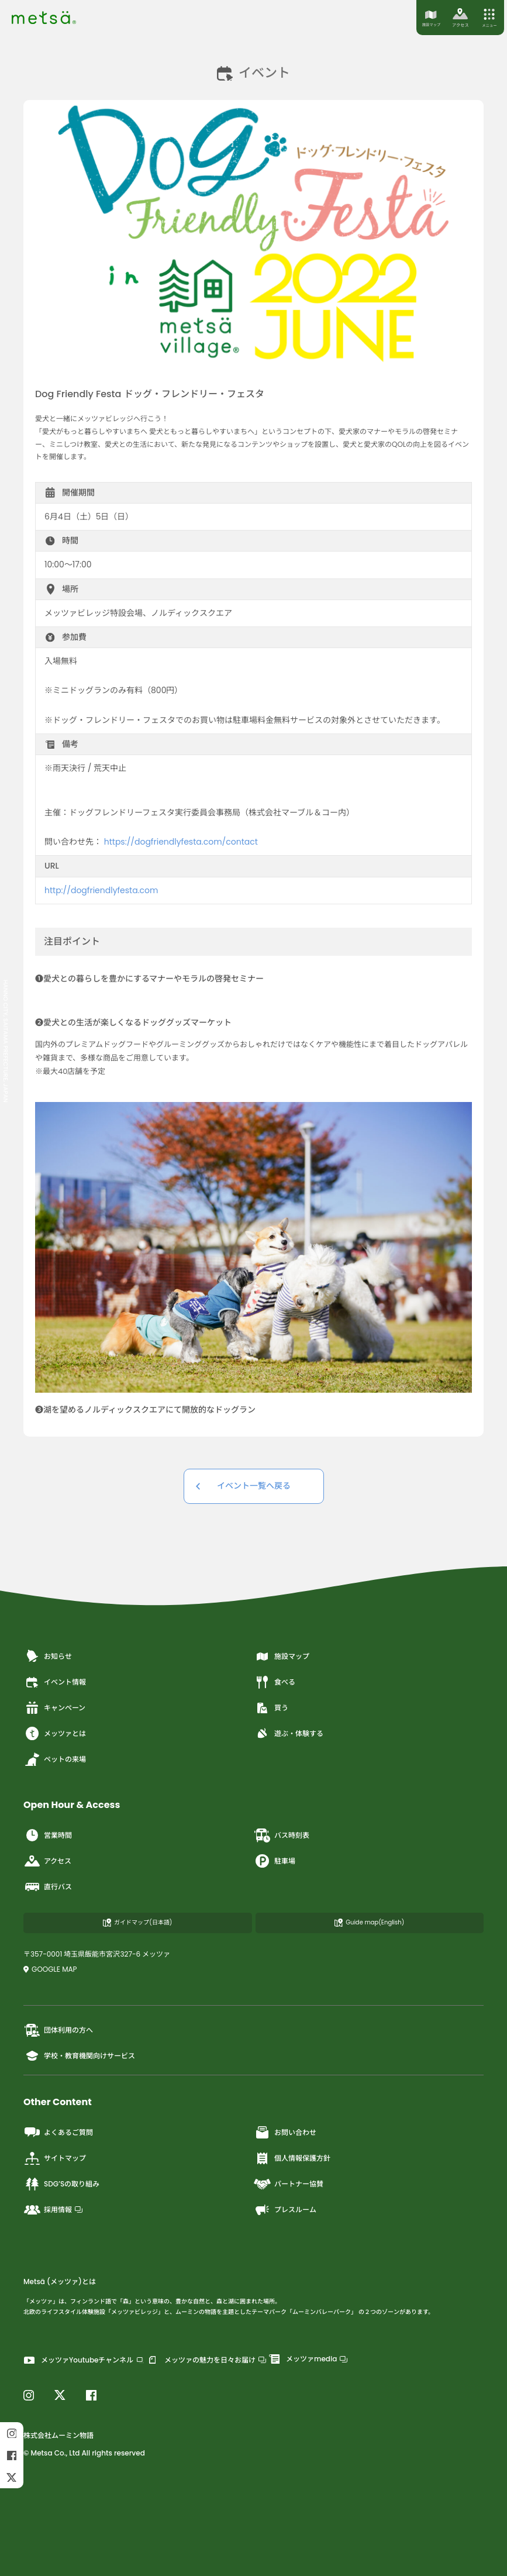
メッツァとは (54, 1734)
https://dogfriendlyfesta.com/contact (181, 842)
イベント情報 (54, 1682)
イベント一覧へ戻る (254, 1486)
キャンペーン (54, 1708)
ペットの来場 (54, 1759)
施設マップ (281, 1656)
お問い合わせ (285, 2133)
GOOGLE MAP (50, 1969)
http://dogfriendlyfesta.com (101, 890)
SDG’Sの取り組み (61, 2184)
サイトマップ (54, 2158)
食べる (274, 1682)
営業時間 (47, 1835)
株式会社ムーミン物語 (58, 2435)
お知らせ (47, 1656)
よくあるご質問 (58, 2133)
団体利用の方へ (58, 2030)
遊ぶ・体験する (288, 1734)
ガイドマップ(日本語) (137, 1922)
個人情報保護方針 (292, 2158)
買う (271, 1708)
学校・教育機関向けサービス (79, 2056)
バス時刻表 (281, 1835)
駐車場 (274, 1861)
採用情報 (52, 2210)
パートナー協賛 (288, 2184)
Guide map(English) (369, 1922)
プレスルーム (285, 2210)
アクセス (47, 1861)
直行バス (47, 1887)
